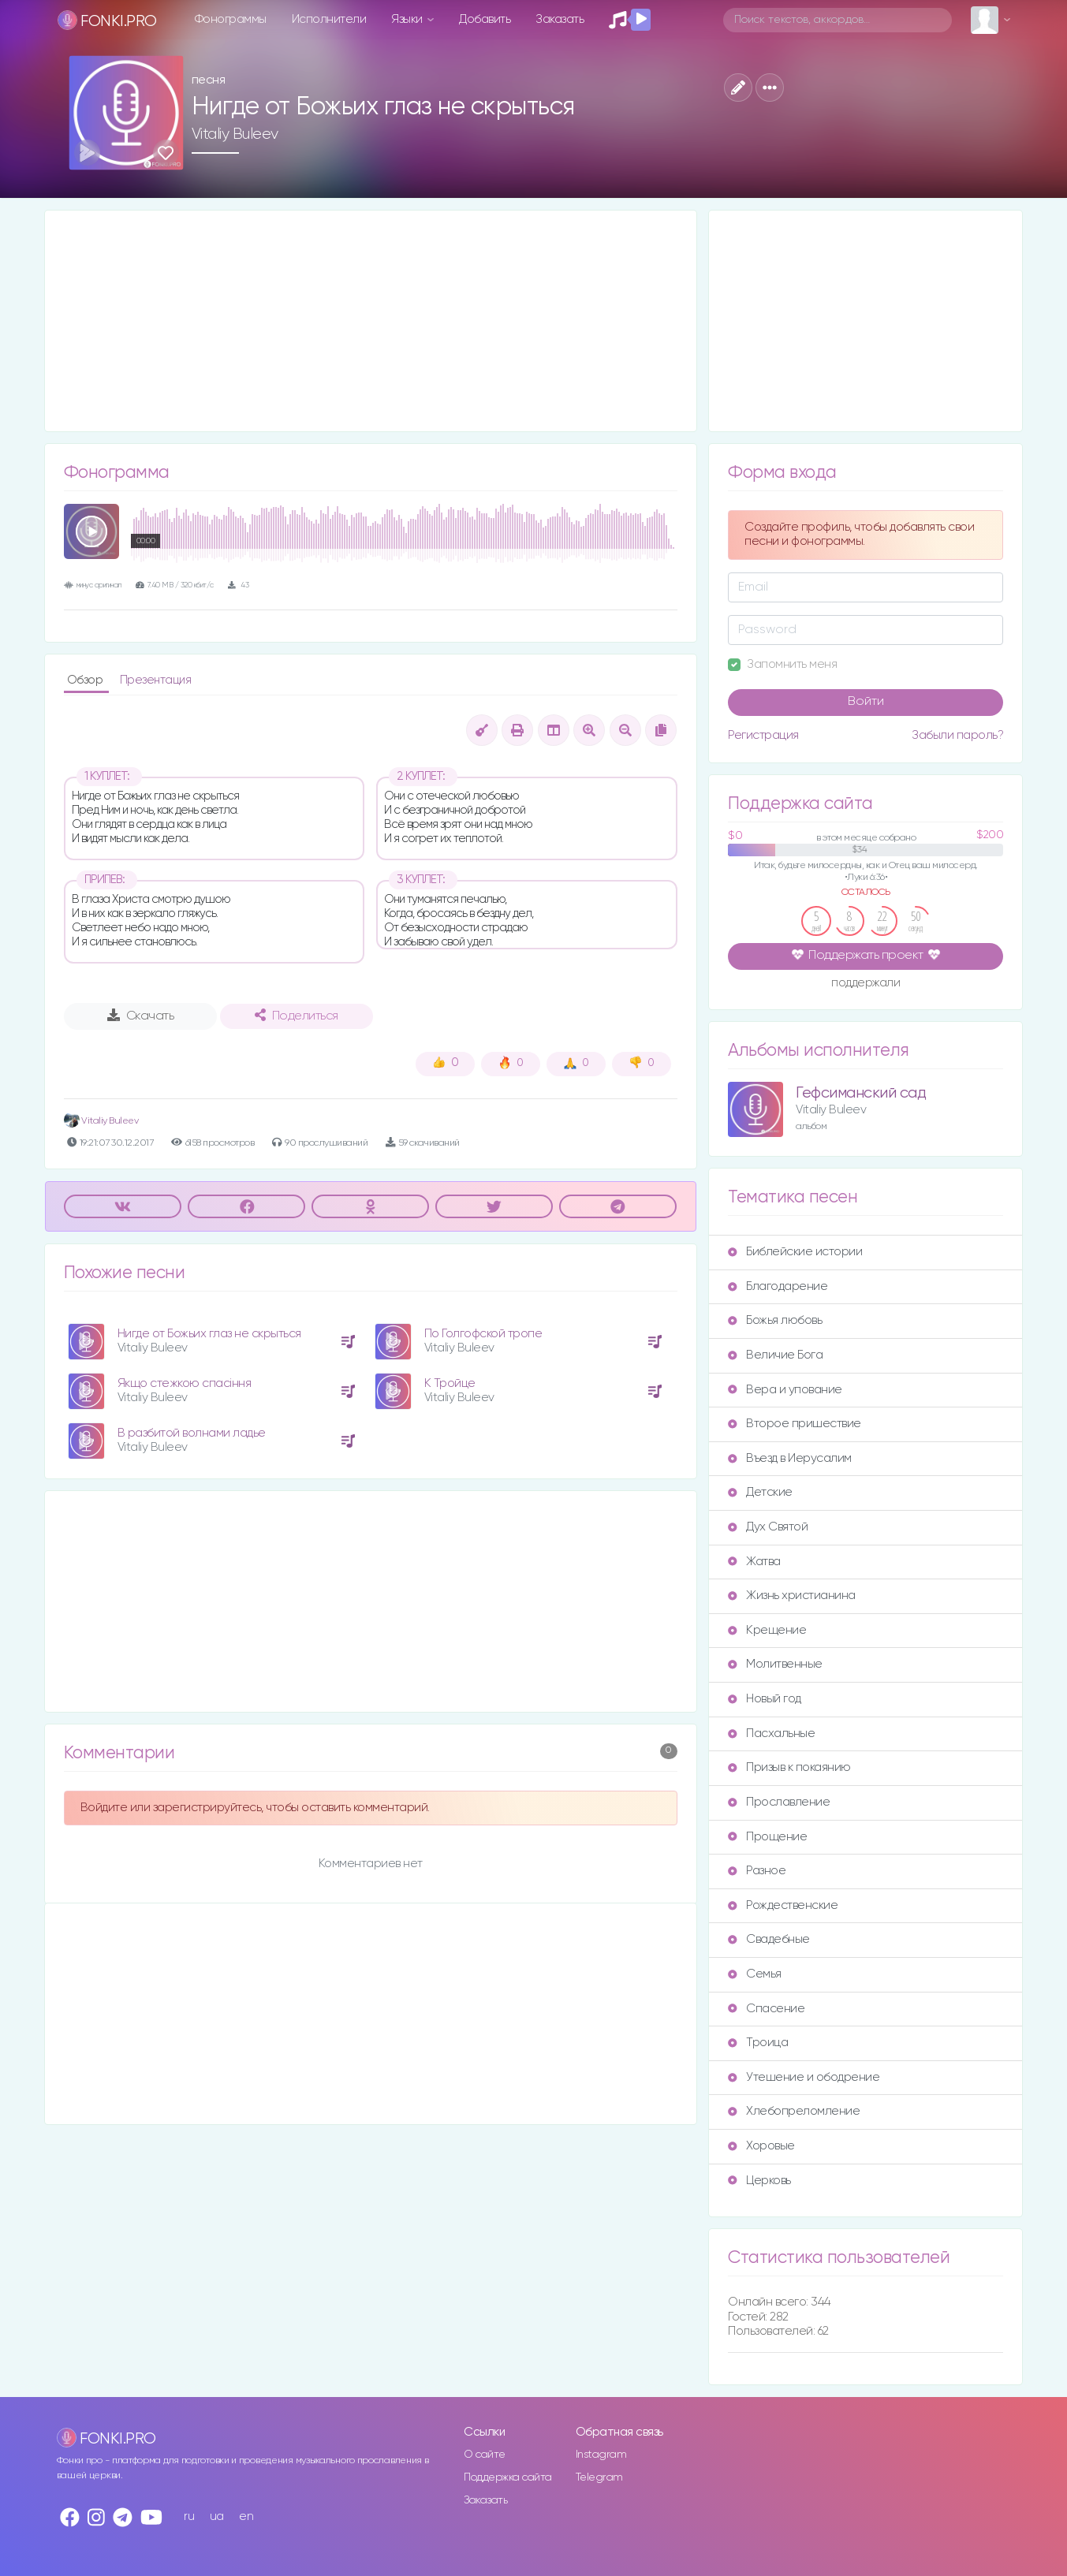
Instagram (601, 2454)
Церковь (759, 2180)
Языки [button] (408, 19)
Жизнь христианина (792, 1595)
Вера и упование (785, 1390)
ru (189, 2516)
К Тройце (450, 1383)
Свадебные (769, 1939)
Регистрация (763, 735)
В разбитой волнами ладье (192, 1433)
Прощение (767, 1837)
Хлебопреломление (794, 2111)
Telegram (599, 2477)
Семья (755, 1974)
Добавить (484, 19)
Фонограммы (231, 19)
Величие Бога (775, 1355)
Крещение (767, 1630)
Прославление (779, 1802)
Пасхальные (771, 1733)
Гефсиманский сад (861, 1093)
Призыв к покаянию (789, 1767)
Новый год (764, 1699)
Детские (760, 1492)
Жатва (754, 1562)
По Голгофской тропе (483, 1334)
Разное (756, 1871)
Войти (866, 701)
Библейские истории (795, 1252)
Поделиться (296, 1015)
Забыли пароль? (957, 735)
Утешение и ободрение (803, 2077)
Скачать (140, 1015)
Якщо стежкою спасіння (185, 1383)
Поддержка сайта (508, 2477)
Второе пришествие (794, 1424)
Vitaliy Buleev (235, 134)
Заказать (559, 19)
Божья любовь (775, 1320)
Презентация (156, 680)
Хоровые (761, 2146)
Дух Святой (768, 1527)
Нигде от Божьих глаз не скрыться (209, 1334)
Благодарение (777, 1286)
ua (217, 2516)
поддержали (865, 984)
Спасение (766, 2009)
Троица (758, 2042)
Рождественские (783, 1905)
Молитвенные (775, 1664)
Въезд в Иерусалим (790, 1458)
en (246, 2516)
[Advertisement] (371, 321)
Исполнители (329, 19)
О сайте (485, 2454)
